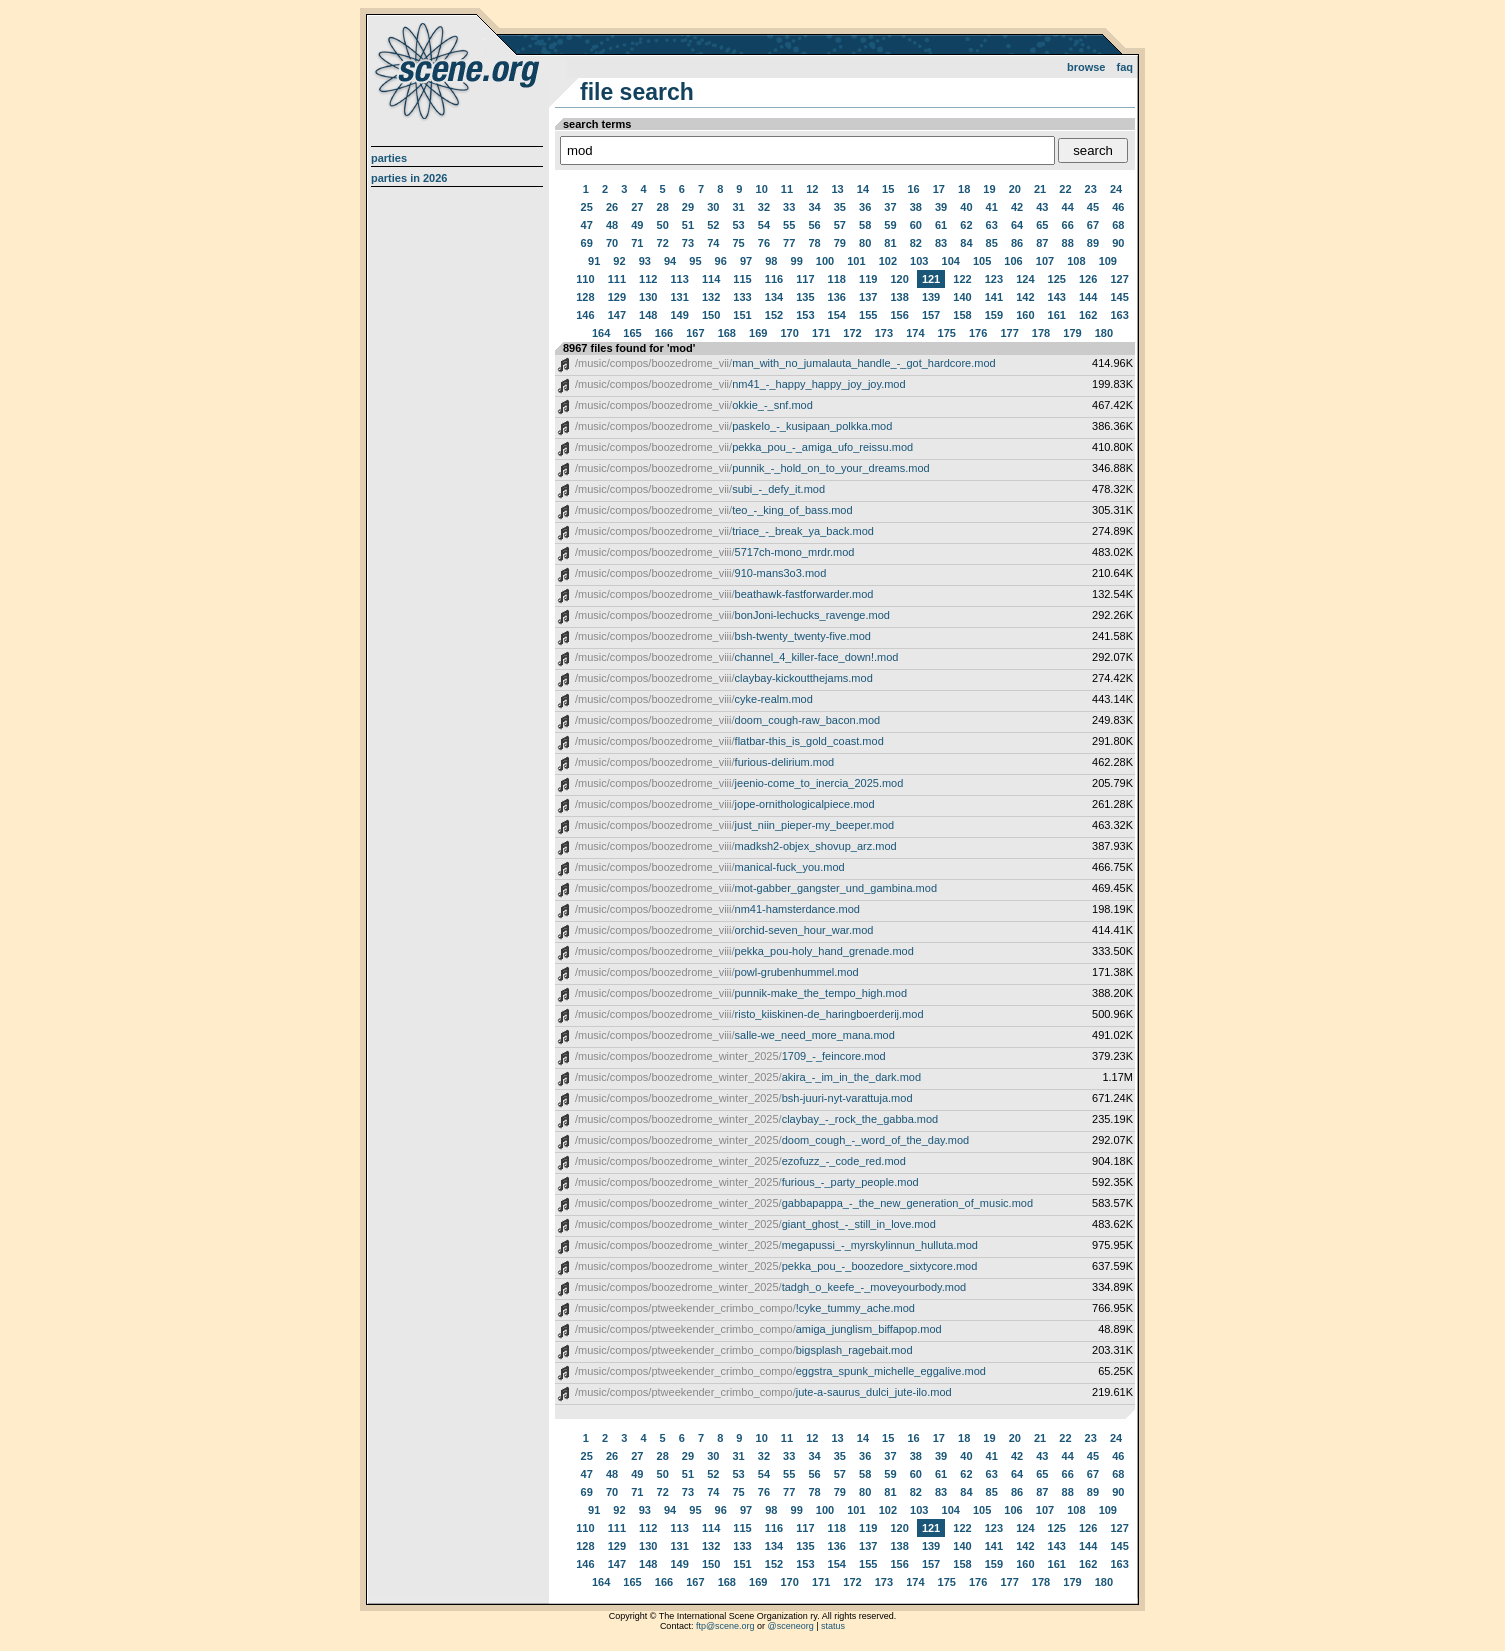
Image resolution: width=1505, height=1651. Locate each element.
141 (994, 297)
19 (989, 189)
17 (939, 189)
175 (947, 333)
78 (814, 243)
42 (1017, 207)
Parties (389, 158)
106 (1013, 261)
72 (663, 243)
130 (648, 297)
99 (797, 261)
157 (931, 315)
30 (713, 207)
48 (612, 225)
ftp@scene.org (725, 1626)
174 (915, 333)
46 (1118, 207)
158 (962, 315)
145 (1119, 297)
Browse (1086, 67)
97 (746, 261)
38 (916, 207)
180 (1104, 333)
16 (913, 189)
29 (688, 207)
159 (994, 315)
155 (868, 315)
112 (648, 279)
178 (1041, 333)
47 (587, 225)
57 (840, 225)
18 (964, 189)
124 (1025, 279)
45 (1093, 207)
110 (585, 279)
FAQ (1125, 67)
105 (982, 261)
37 (890, 207)
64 (1017, 225)
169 (758, 333)
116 (774, 279)
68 (1118, 225)
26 (612, 207)
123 (994, 279)
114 (711, 279)
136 (837, 297)
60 (916, 225)
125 (1057, 279)
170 (789, 333)
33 (789, 207)
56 (814, 225)
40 (966, 207)
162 (1088, 315)
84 (966, 243)
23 (1091, 189)
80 (865, 243)
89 (1093, 243)
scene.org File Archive (459, 70)
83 (941, 243)
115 (742, 279)
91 (594, 261)
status (833, 1626)
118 (837, 279)
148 (648, 315)
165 (632, 333)
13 (837, 189)
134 (774, 297)
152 (774, 315)
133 (742, 297)
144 (1088, 297)
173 (884, 333)
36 (865, 207)
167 (695, 333)
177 (1009, 333)
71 (637, 243)
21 (1040, 189)
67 (1093, 225)
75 (738, 243)
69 (587, 243)
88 (1068, 243)
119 (868, 279)
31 (738, 207)
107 (1045, 261)
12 (812, 189)
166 (664, 333)
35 (840, 207)
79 (840, 243)
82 (916, 243)
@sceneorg (791, 1626)
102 (888, 261)
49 (637, 225)
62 (966, 225)
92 (619, 261)
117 (805, 279)
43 (1042, 207)
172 (852, 333)
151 (742, 315)
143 (1057, 297)
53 (738, 225)
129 (617, 297)
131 (680, 297)
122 (962, 279)
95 (695, 261)
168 (727, 333)
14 (863, 189)
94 (670, 261)
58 (865, 225)
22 (1065, 189)
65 (1042, 225)
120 (899, 279)
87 (1042, 243)
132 (711, 297)
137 (868, 297)
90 (1118, 243)
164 (601, 333)
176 (978, 333)
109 (1108, 261)
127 (1119, 279)
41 (992, 207)
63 (992, 225)
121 (931, 279)
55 (789, 225)
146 (585, 315)
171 (821, 333)
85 (992, 243)
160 (1025, 315)
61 (941, 225)
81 (890, 243)
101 (856, 261)
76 (764, 243)
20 (1015, 189)
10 (762, 189)
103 (919, 261)
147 (617, 315)
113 (680, 279)
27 (637, 207)
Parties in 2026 (409, 178)
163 (1119, 315)
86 (1017, 243)
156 (899, 315)
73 (688, 243)
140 (962, 297)
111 (617, 279)
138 (899, 297)
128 (585, 297)
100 (825, 261)
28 (663, 207)
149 (680, 315)
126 (1088, 279)
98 (771, 261)
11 (787, 189)
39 (941, 207)
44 (1068, 207)
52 (713, 225)
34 (814, 207)
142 (1025, 297)
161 (1057, 315)
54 (764, 225)
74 (713, 243)
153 (805, 315)
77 (789, 243)
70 (612, 243)
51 (688, 225)
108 (1076, 261)
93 (645, 261)
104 (951, 261)
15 (888, 189)
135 (805, 297)
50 (663, 225)
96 (721, 261)
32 (764, 207)
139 (931, 297)
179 (1072, 333)
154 (837, 315)
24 (1116, 189)
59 (890, 225)
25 (587, 207)
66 (1068, 225)
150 (711, 315)
